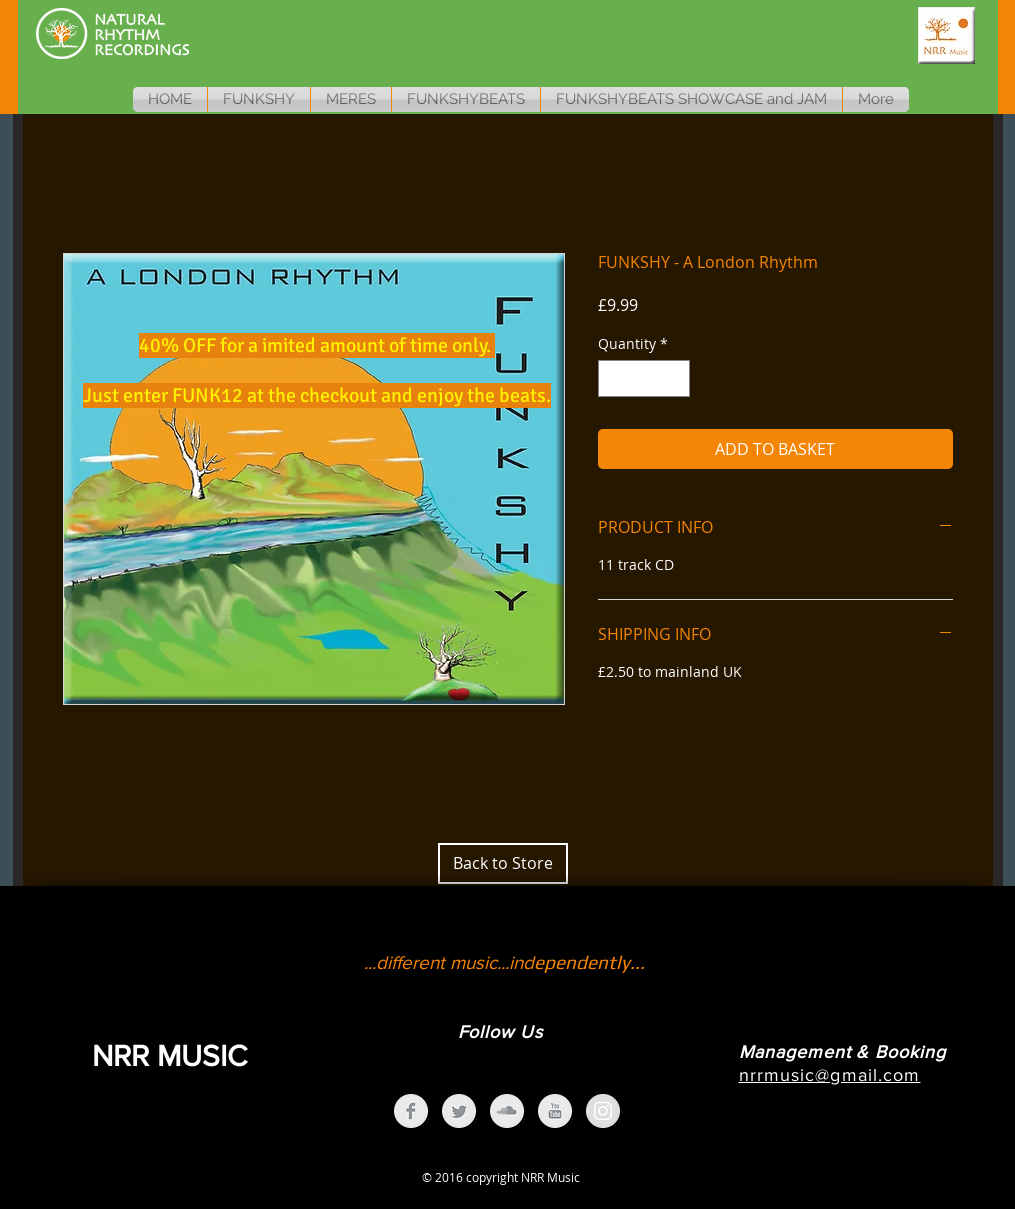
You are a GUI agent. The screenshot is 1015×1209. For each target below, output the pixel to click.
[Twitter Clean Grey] (459, 1111)
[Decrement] (613, 378)
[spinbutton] (644, 378)
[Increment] (674, 378)
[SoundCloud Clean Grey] (507, 1111)
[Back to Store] (503, 863)
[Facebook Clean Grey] (411, 1111)
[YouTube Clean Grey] (555, 1111)
